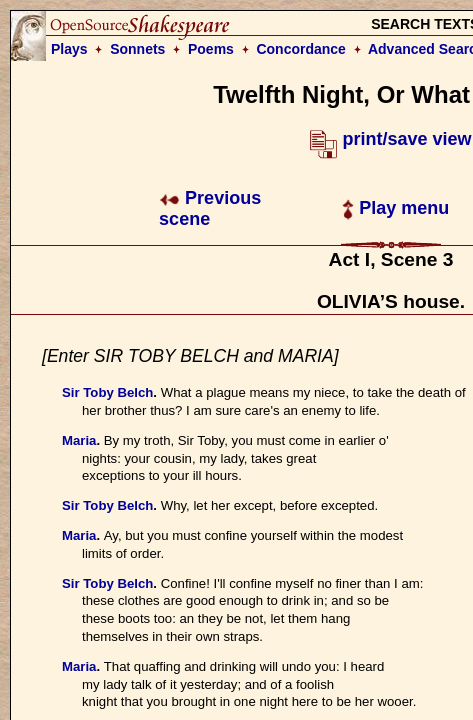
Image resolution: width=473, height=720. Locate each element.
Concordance (300, 49)
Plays (69, 49)
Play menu (395, 208)
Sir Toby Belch (107, 392)
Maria (79, 440)
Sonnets (137, 49)
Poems (211, 49)
